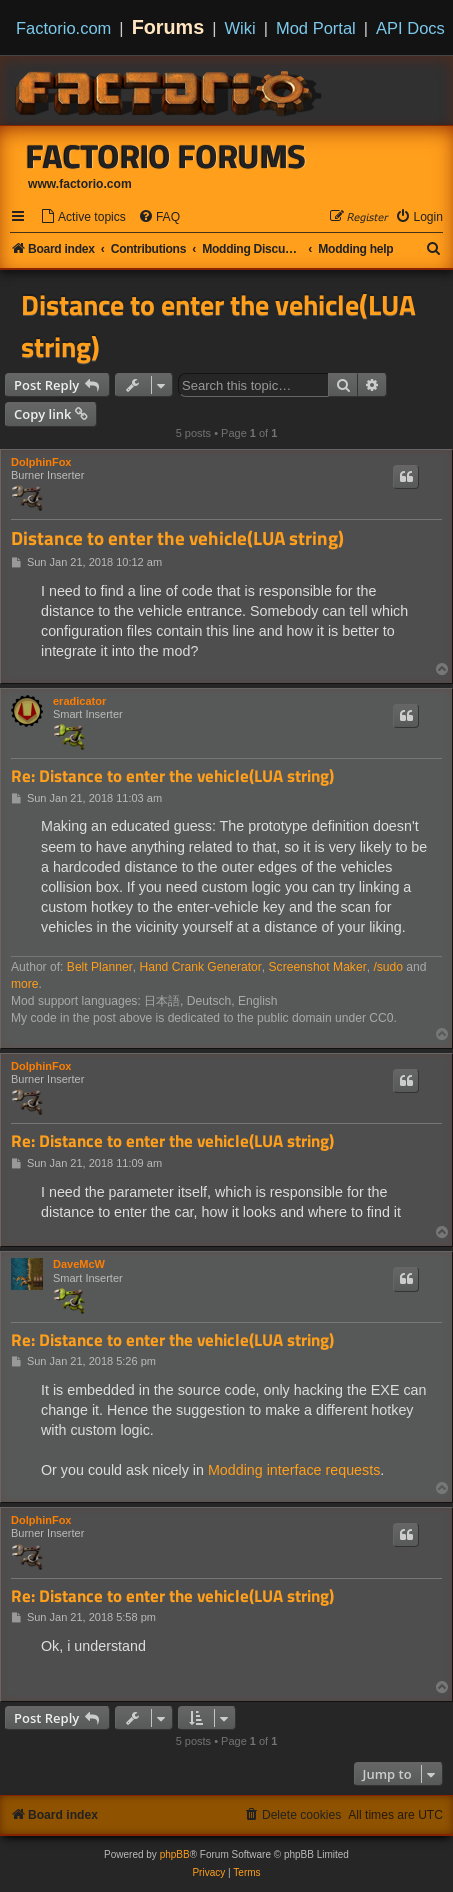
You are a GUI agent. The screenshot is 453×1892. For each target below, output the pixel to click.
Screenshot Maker (318, 967)
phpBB (175, 1854)
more (25, 984)
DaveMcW (79, 1264)
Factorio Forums (166, 156)
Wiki (240, 28)
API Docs (410, 28)
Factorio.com (63, 28)
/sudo (388, 967)
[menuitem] (83, 217)
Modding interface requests (294, 1470)
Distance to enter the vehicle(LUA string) (218, 326)
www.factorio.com (80, 184)
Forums (168, 27)
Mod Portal (316, 28)
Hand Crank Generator (200, 967)
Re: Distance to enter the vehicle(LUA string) (172, 776)
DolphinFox (41, 462)
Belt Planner (100, 967)
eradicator (79, 701)
